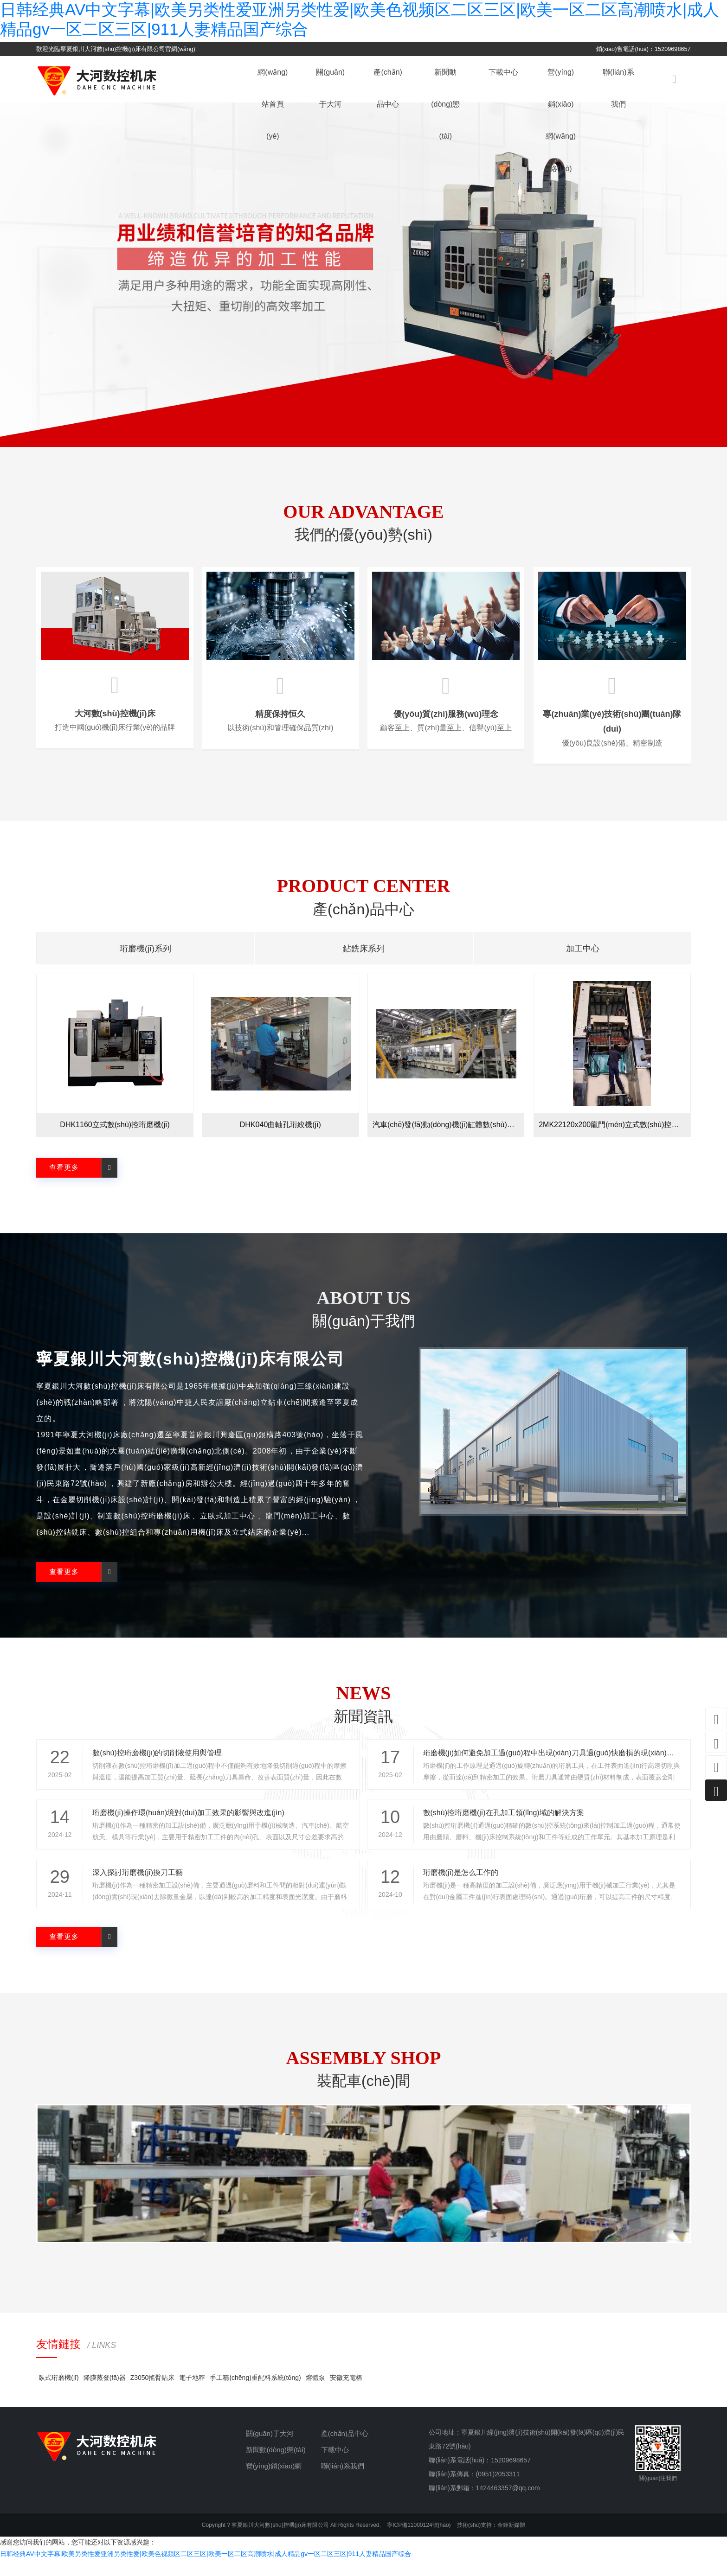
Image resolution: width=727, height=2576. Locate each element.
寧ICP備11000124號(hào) (418, 2541)
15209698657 (511, 2476)
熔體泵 (315, 2393)
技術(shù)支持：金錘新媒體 (491, 2541)
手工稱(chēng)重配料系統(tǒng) (255, 2393)
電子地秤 (192, 2393)
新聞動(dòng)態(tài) (453, 102)
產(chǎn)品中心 (396, 79)
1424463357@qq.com (508, 2504)
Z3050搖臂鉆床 (152, 2393)
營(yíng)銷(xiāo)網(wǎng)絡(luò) (569, 102)
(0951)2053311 (498, 2490)
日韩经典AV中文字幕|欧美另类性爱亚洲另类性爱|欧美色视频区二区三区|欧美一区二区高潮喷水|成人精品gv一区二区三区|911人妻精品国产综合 (205, 2570)
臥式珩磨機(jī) (58, 2393)
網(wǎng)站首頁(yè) (281, 102)
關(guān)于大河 (338, 79)
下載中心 (511, 79)
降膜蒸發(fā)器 (105, 2393)
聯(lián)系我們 (627, 79)
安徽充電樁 (346, 2393)
